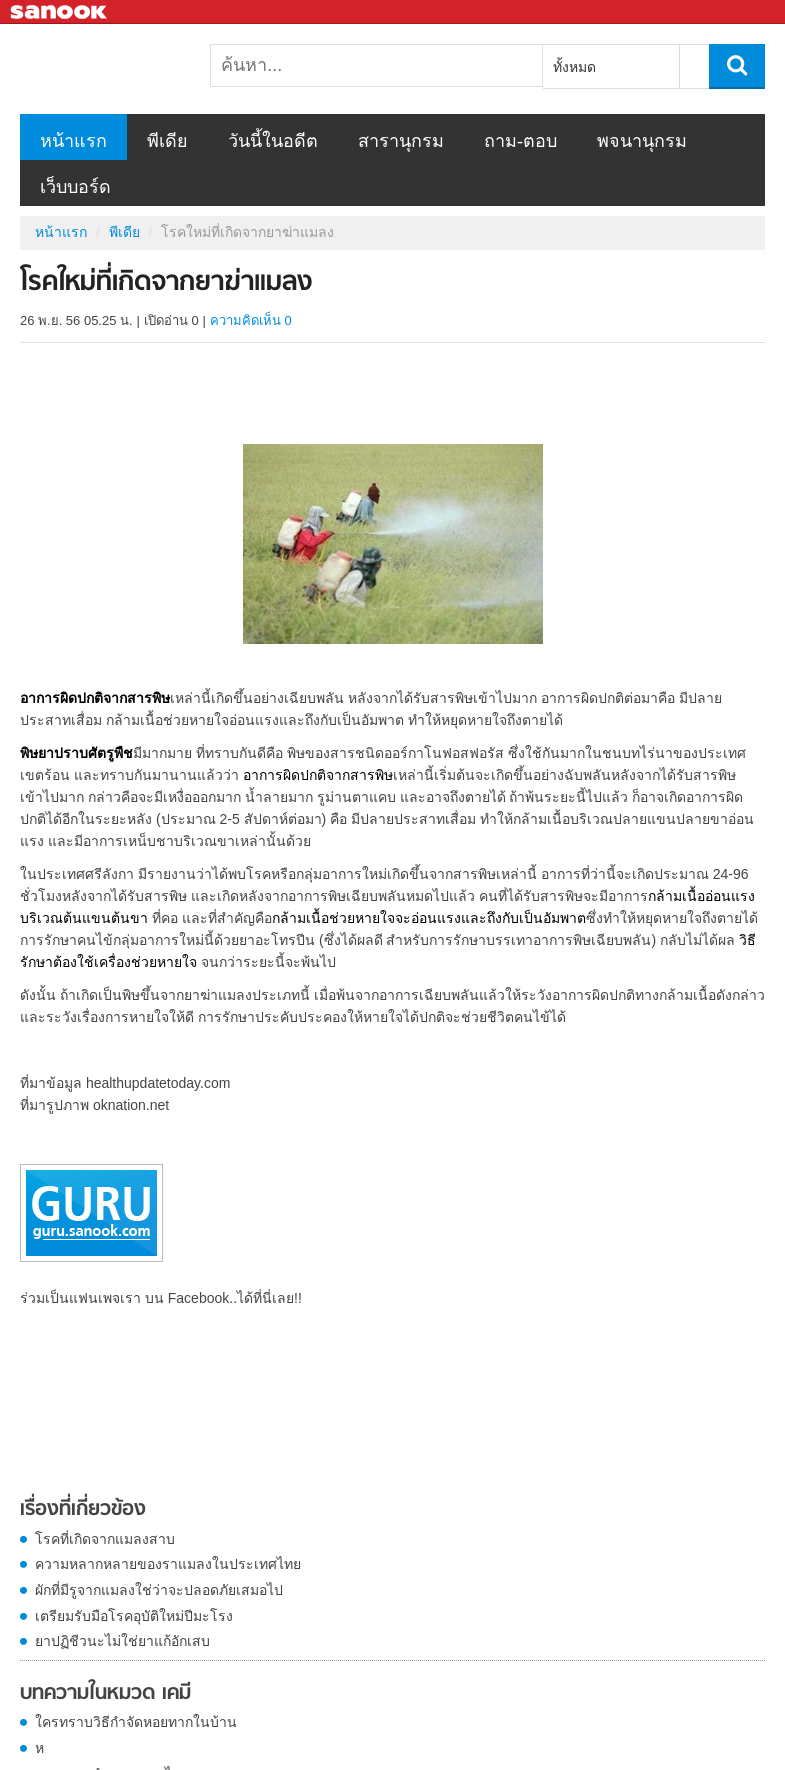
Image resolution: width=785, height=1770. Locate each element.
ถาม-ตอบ (520, 141)
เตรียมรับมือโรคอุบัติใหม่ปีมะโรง (134, 1616)
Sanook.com (60, 12)
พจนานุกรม (642, 141)
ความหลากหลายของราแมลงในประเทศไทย (168, 1564)
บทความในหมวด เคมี (105, 1694)
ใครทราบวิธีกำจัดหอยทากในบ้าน (136, 1722)
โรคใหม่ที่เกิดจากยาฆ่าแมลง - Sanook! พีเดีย (125, 69)
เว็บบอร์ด (75, 187)
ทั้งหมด (574, 67)
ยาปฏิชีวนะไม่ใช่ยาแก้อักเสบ (122, 1641)
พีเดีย (167, 141)
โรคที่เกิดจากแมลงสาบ (105, 1539)
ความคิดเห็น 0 (251, 320)
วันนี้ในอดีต (273, 141)
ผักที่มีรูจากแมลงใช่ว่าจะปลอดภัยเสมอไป (159, 1590)
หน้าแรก (73, 141)
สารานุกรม (401, 141)
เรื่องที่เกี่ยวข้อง (83, 1510)
